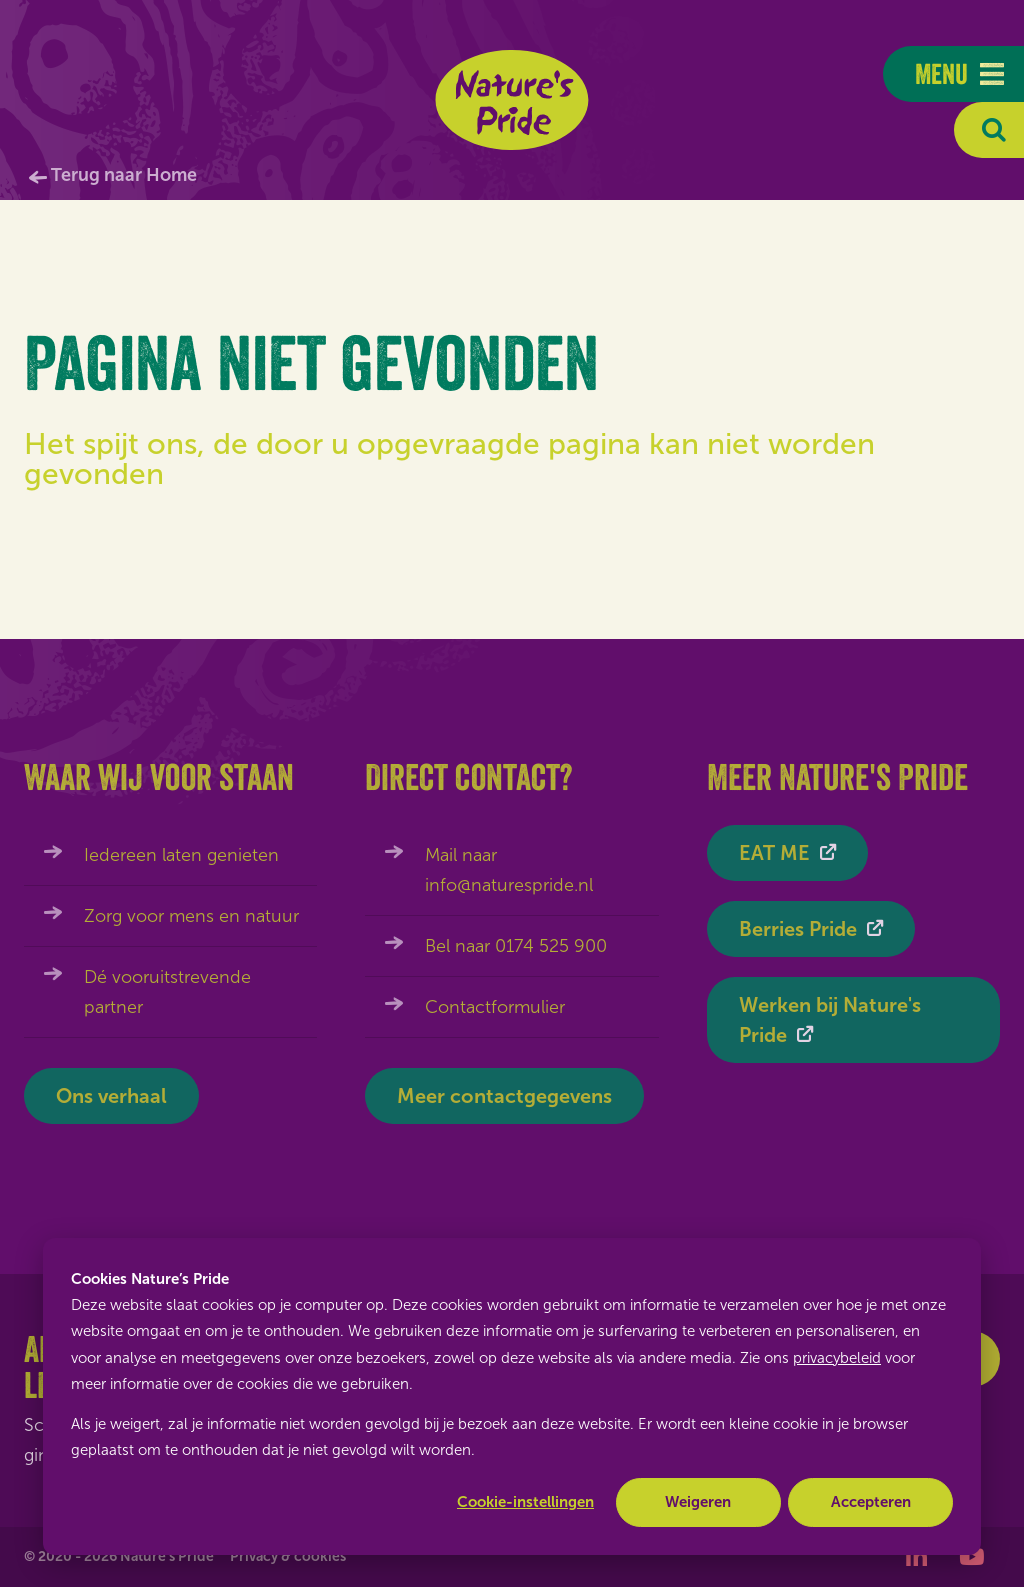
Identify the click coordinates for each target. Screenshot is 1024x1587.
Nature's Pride (512, 100)
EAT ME (774, 853)
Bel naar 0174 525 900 (516, 946)
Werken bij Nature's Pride (830, 1020)
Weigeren (698, 1502)
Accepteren (871, 1502)
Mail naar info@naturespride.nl (509, 870)
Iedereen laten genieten (181, 855)
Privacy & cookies (288, 1556)
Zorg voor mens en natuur (191, 916)
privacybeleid (837, 1358)
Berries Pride (798, 929)
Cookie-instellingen (525, 1502)
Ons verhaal (111, 1096)
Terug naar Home (124, 175)
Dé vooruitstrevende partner (167, 992)
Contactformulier (495, 1007)
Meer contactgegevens (504, 1096)
